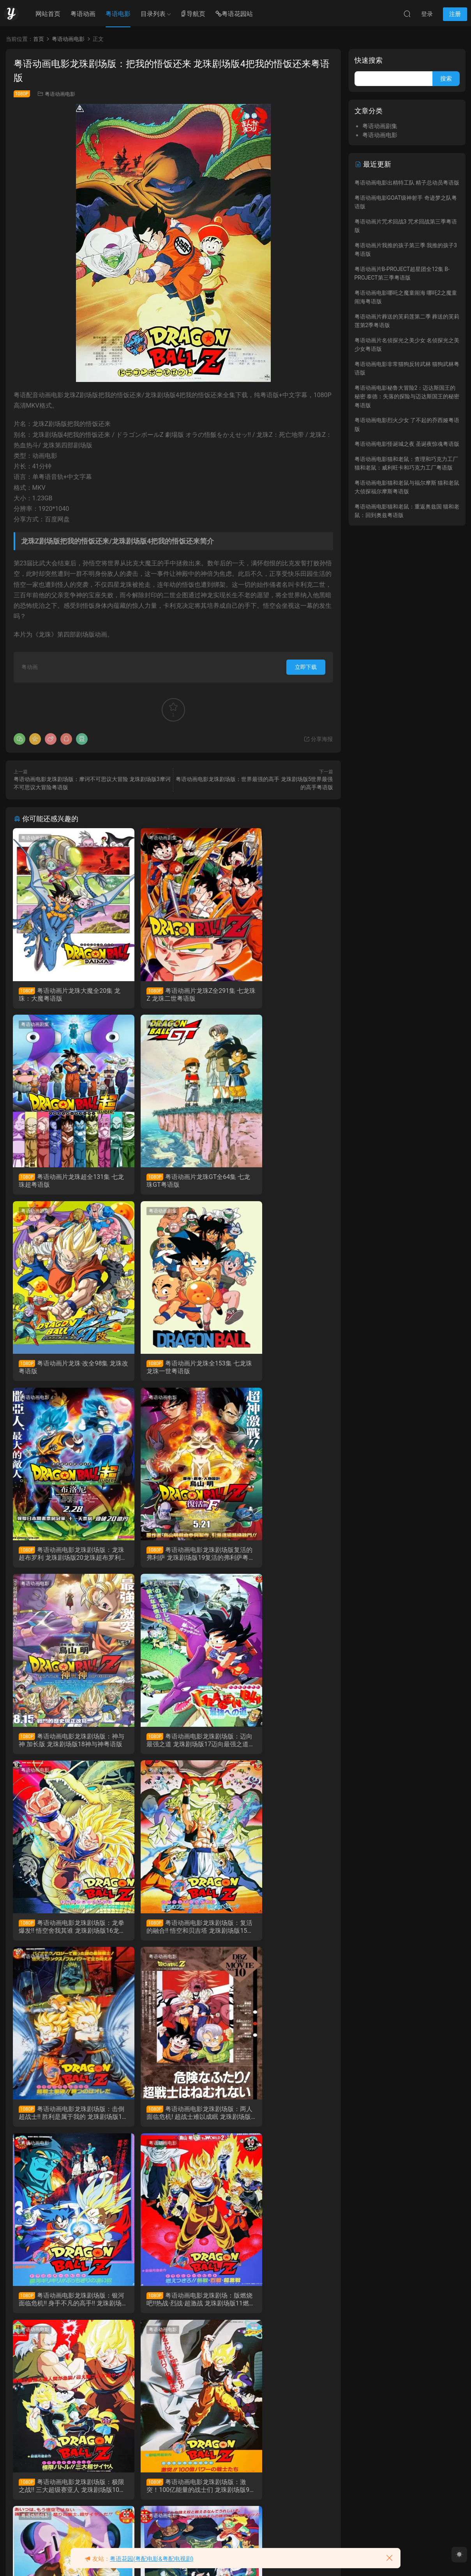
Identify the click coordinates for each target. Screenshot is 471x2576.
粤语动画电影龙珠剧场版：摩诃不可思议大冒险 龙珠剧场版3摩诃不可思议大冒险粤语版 (172, 2309)
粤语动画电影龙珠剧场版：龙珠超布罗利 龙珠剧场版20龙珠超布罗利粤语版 (64, 1370)
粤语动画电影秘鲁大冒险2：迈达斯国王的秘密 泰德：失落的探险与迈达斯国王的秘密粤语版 (407, 396)
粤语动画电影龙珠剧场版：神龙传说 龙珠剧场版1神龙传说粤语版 (62, 2497)
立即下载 (306, 667)
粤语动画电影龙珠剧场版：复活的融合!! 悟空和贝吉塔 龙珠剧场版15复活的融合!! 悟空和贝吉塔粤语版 (280, 1558)
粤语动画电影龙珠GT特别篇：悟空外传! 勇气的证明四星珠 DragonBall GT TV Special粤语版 (172, 2497)
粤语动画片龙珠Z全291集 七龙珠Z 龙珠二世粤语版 (172, 994)
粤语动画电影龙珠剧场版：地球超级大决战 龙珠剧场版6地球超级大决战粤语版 (281, 2121)
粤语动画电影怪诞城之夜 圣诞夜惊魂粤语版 (407, 444)
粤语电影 (118, 14)
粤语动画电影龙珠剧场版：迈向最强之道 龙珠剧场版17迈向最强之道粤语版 (64, 1558)
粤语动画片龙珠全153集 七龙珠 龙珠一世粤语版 (280, 1182)
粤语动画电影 (60, 94)
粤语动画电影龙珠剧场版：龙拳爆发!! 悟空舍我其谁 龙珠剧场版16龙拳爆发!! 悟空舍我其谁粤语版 (171, 1558)
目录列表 (153, 14)
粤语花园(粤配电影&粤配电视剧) (152, 2558)
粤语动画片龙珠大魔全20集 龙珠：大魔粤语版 (63, 994)
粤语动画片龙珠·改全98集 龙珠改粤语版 (173, 1182)
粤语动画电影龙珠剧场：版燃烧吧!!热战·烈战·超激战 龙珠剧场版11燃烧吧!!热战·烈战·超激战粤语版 (64, 1933)
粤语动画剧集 (36, 838)
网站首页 (47, 14)
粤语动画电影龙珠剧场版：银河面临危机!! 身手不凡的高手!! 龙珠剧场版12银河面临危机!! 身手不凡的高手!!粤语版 (280, 1746)
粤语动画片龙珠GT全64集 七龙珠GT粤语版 (64, 1182)
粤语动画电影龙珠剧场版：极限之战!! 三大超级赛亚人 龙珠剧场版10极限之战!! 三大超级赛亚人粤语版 (171, 1933)
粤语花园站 (234, 14)
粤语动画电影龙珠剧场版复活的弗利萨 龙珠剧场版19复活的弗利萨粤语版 (173, 1370)
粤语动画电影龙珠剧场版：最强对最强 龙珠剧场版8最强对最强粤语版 (62, 2121)
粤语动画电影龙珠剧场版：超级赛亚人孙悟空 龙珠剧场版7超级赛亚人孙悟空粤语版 (172, 2121)
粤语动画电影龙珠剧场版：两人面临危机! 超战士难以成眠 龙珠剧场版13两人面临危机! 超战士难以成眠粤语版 (170, 1746)
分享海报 (318, 739)
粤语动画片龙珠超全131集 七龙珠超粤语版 (280, 994)
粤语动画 (83, 14)
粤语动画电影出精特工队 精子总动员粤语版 (407, 182)
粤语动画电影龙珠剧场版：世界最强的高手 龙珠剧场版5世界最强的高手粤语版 (63, 2309)
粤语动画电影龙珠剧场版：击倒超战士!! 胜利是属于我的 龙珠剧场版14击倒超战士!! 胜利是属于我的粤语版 (63, 1746)
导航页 (192, 14)
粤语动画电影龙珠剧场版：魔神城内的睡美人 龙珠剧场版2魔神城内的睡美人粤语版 (281, 2309)
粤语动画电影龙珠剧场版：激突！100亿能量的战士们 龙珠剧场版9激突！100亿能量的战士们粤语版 (281, 1933)
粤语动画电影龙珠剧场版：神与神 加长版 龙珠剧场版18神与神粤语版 (281, 1370)
